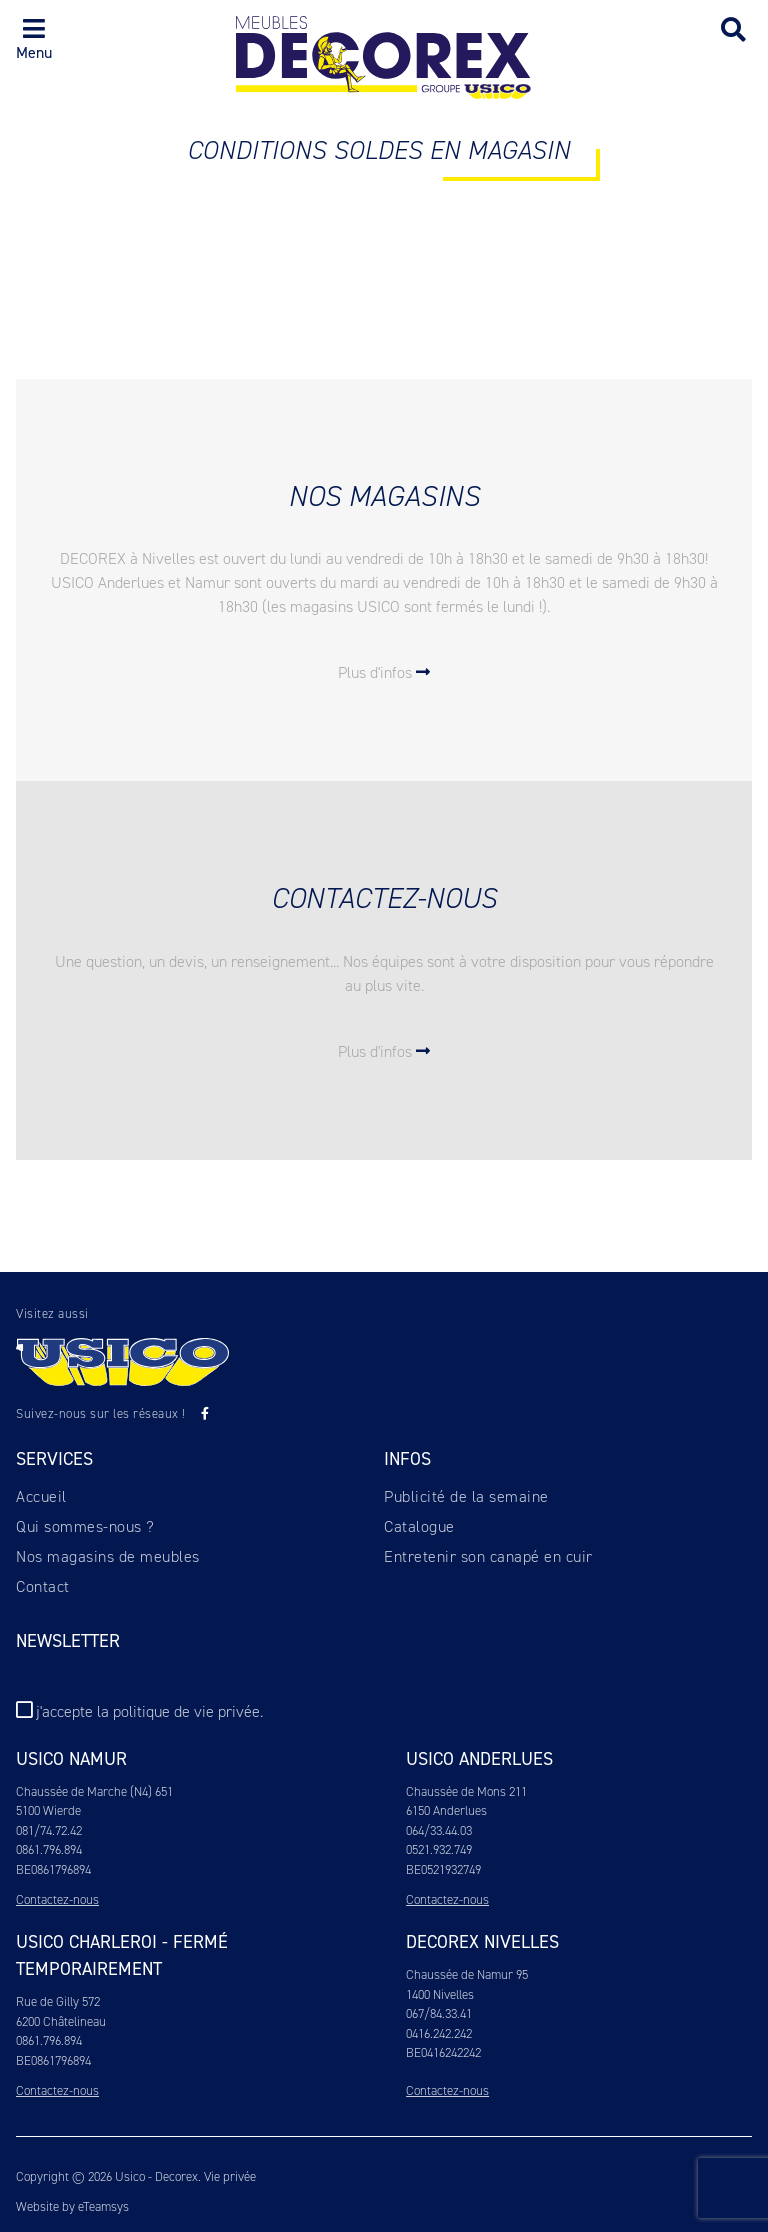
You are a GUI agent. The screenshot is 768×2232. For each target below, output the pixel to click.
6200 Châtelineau (61, 2021)
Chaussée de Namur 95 (467, 1974)
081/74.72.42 (49, 1830)
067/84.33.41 (439, 2013)
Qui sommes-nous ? (85, 1526)
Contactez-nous (57, 1899)
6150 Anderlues (446, 1810)
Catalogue (419, 1526)
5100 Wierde (48, 1810)
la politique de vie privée (178, 1711)
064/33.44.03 (439, 1830)
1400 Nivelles (440, 1994)
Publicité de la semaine (466, 1496)
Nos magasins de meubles (108, 1556)
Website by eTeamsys (72, 2206)
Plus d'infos (384, 672)
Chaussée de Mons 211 (466, 1791)
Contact (43, 1586)
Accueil (41, 1496)
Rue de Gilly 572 (58, 2001)
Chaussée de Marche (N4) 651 (94, 1791)
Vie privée (230, 2176)
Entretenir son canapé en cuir (488, 1556)
